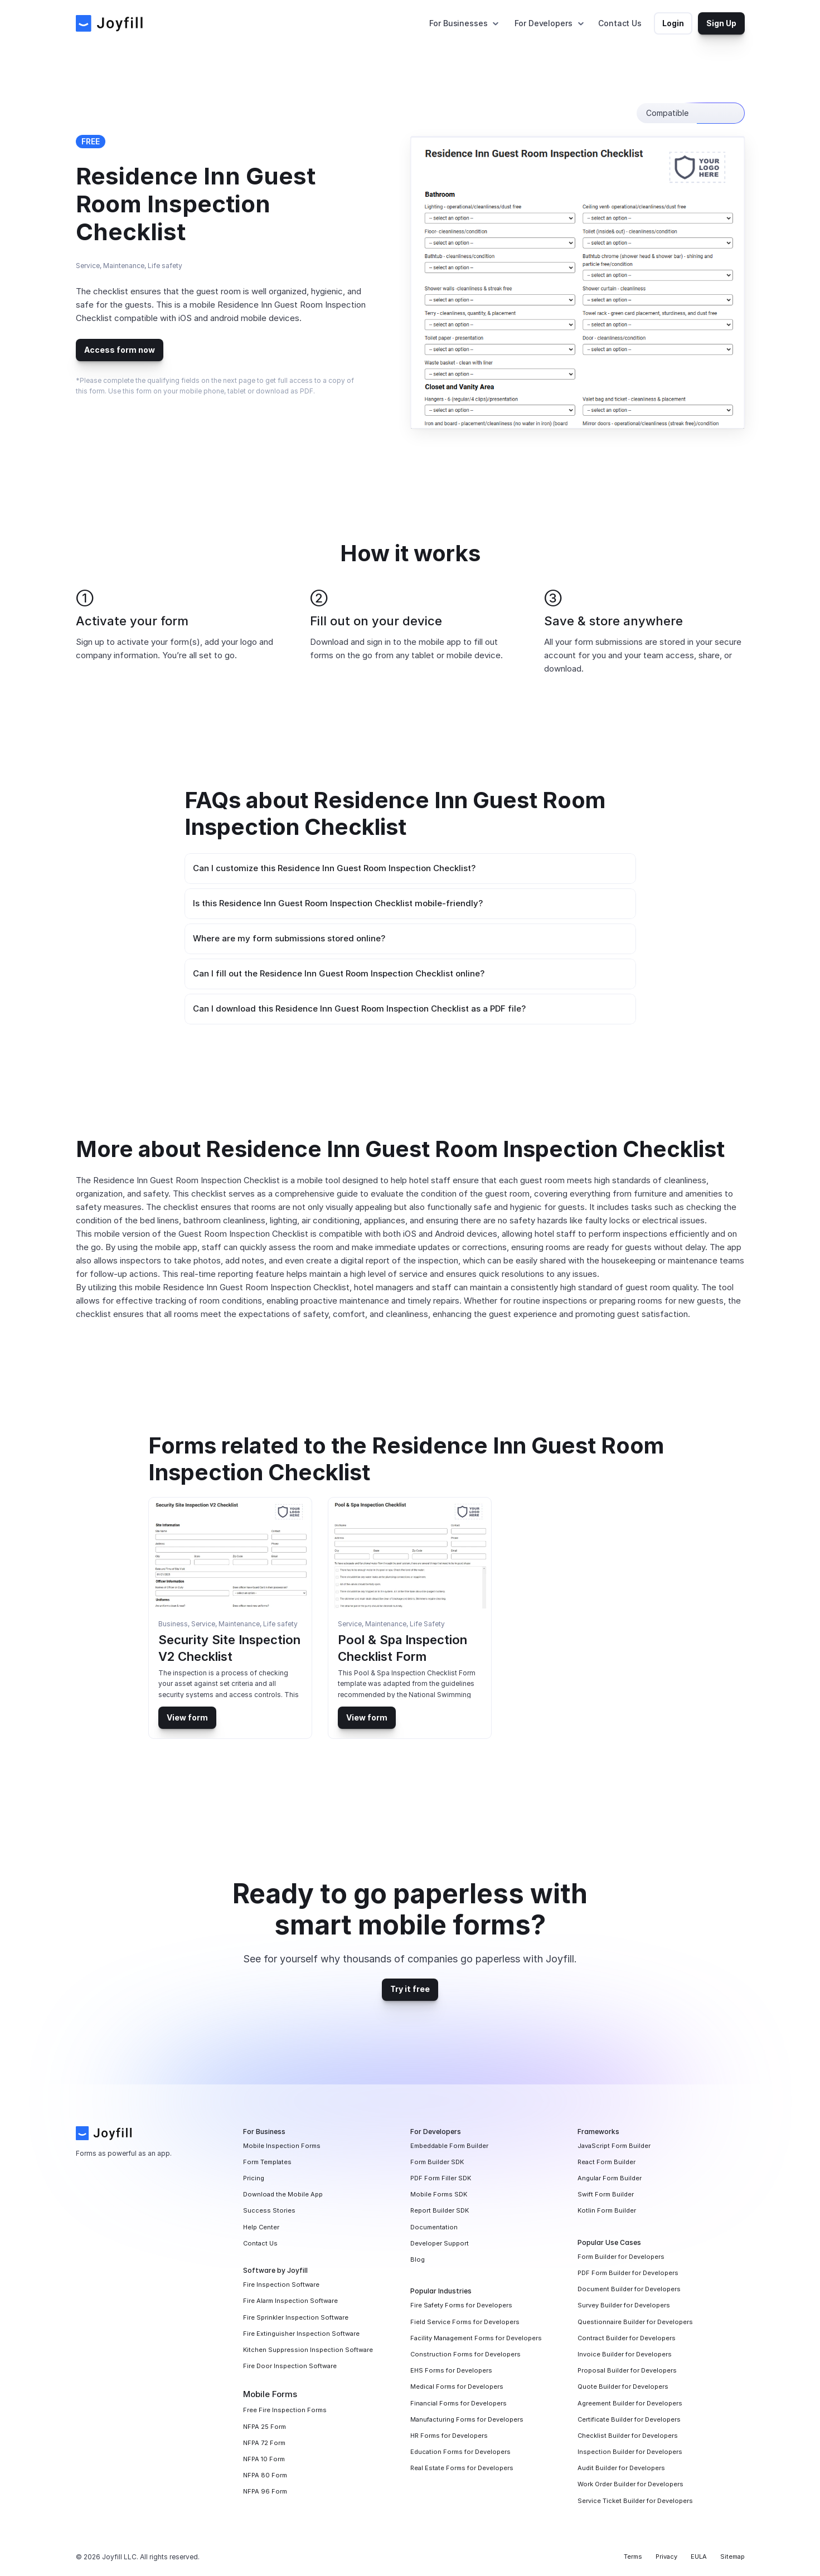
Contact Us (620, 23)
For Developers (543, 23)
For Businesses (458, 23)
